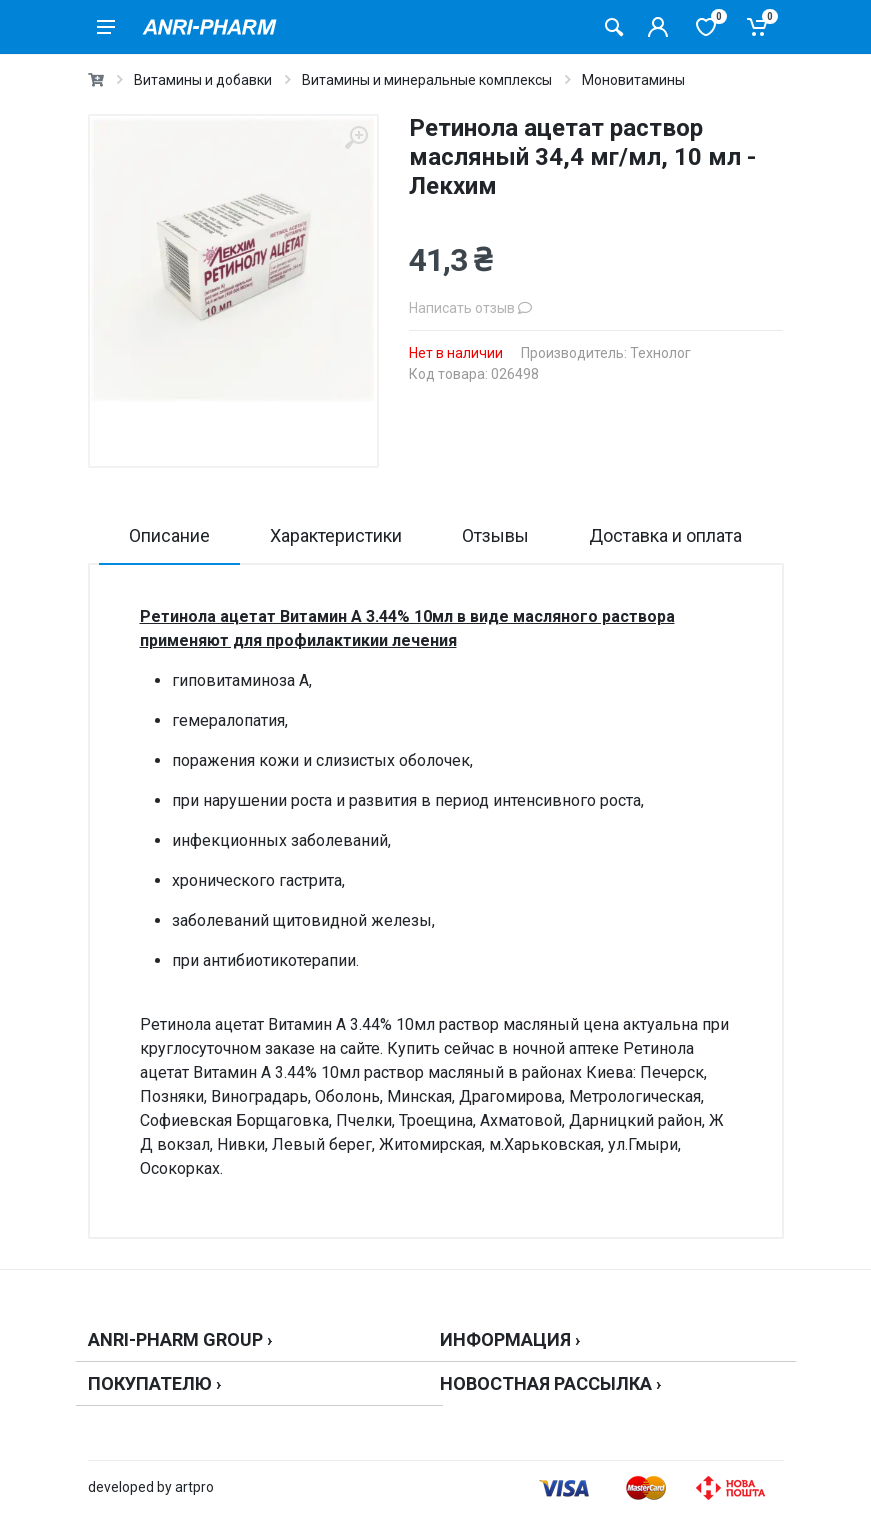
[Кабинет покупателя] (658, 27)
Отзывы (495, 535)
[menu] (106, 27)
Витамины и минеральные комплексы (427, 80)
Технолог (660, 353)
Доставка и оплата (665, 535)
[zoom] (356, 137)
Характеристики (336, 535)
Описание (169, 535)
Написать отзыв (470, 308)
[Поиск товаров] (614, 27)
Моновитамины (633, 80)
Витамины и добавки (203, 80)
